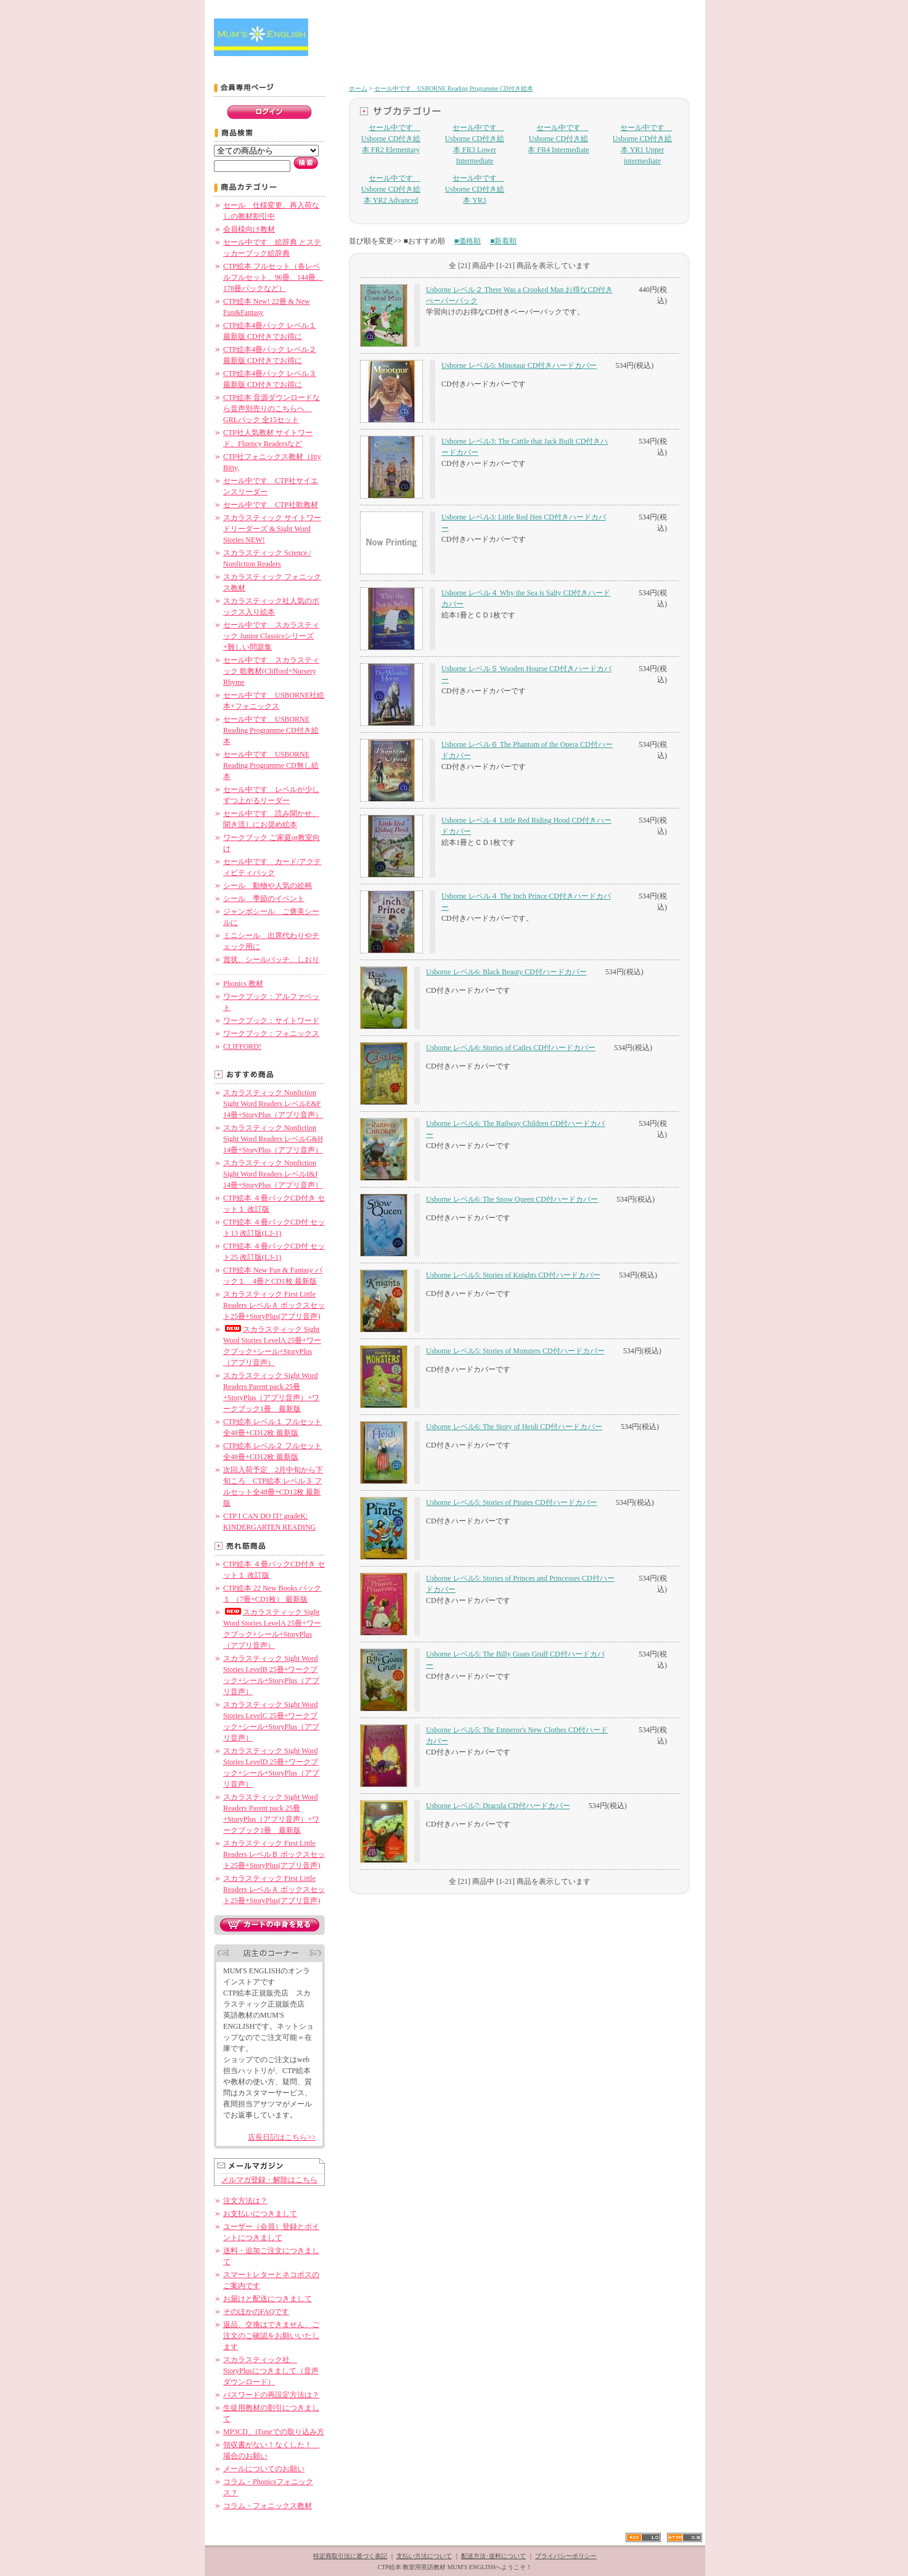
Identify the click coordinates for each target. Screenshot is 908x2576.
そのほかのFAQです (256, 2311)
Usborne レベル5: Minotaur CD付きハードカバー (519, 365)
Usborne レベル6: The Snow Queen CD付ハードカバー (512, 1199)
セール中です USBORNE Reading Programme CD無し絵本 (271, 765)
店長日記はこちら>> (282, 2137)
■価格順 (467, 241)
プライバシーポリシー (566, 2556)
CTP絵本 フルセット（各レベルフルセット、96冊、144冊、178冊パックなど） (273, 277)
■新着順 (503, 241)
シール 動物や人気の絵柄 (267, 885)
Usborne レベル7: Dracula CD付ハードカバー (498, 1805)
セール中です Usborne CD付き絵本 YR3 (474, 189)
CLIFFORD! (242, 1046)
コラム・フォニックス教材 (267, 2505)
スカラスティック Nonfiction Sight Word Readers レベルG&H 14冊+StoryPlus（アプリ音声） (273, 1138)
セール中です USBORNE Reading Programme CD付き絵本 (271, 730)
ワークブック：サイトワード (271, 1020)
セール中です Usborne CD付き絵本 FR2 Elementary (390, 138)
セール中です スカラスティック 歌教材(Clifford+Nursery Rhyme (271, 671)
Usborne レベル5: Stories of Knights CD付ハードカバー (513, 1275)
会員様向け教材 (249, 229)
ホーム (358, 88)
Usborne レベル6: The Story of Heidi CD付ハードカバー (514, 1426)
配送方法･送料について (493, 2556)
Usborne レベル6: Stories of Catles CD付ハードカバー (510, 1047)
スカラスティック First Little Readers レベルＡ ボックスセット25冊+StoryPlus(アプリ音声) (274, 1305)
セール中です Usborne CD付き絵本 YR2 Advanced (390, 189)
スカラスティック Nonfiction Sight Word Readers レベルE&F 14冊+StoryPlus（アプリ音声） (272, 1103)
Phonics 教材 (243, 983)
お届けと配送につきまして (267, 2298)
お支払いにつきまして (260, 2213)
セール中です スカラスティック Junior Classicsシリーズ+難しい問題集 (271, 636)
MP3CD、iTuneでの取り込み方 (273, 2431)
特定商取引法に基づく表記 (350, 2556)
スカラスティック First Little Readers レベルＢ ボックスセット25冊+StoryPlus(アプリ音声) (274, 1854)
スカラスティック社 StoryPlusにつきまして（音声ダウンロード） (271, 2370)
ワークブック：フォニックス (271, 1033)
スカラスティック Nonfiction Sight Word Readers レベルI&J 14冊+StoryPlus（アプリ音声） (272, 1174)
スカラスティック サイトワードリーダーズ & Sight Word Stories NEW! (272, 528)
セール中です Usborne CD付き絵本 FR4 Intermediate (558, 138)
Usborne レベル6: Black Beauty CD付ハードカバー (506, 972)
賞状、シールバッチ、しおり (271, 959)
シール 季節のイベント (264, 898)
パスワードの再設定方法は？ (271, 2395)
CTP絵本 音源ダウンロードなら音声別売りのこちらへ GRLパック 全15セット (271, 408)
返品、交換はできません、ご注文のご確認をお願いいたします (271, 2335)
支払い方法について (424, 2556)
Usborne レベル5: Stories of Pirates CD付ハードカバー (511, 1502)
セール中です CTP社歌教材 (270, 504)
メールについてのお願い (264, 2468)
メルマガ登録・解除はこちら (269, 2179)
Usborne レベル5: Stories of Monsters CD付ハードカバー (515, 1351)
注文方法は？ (245, 2200)
